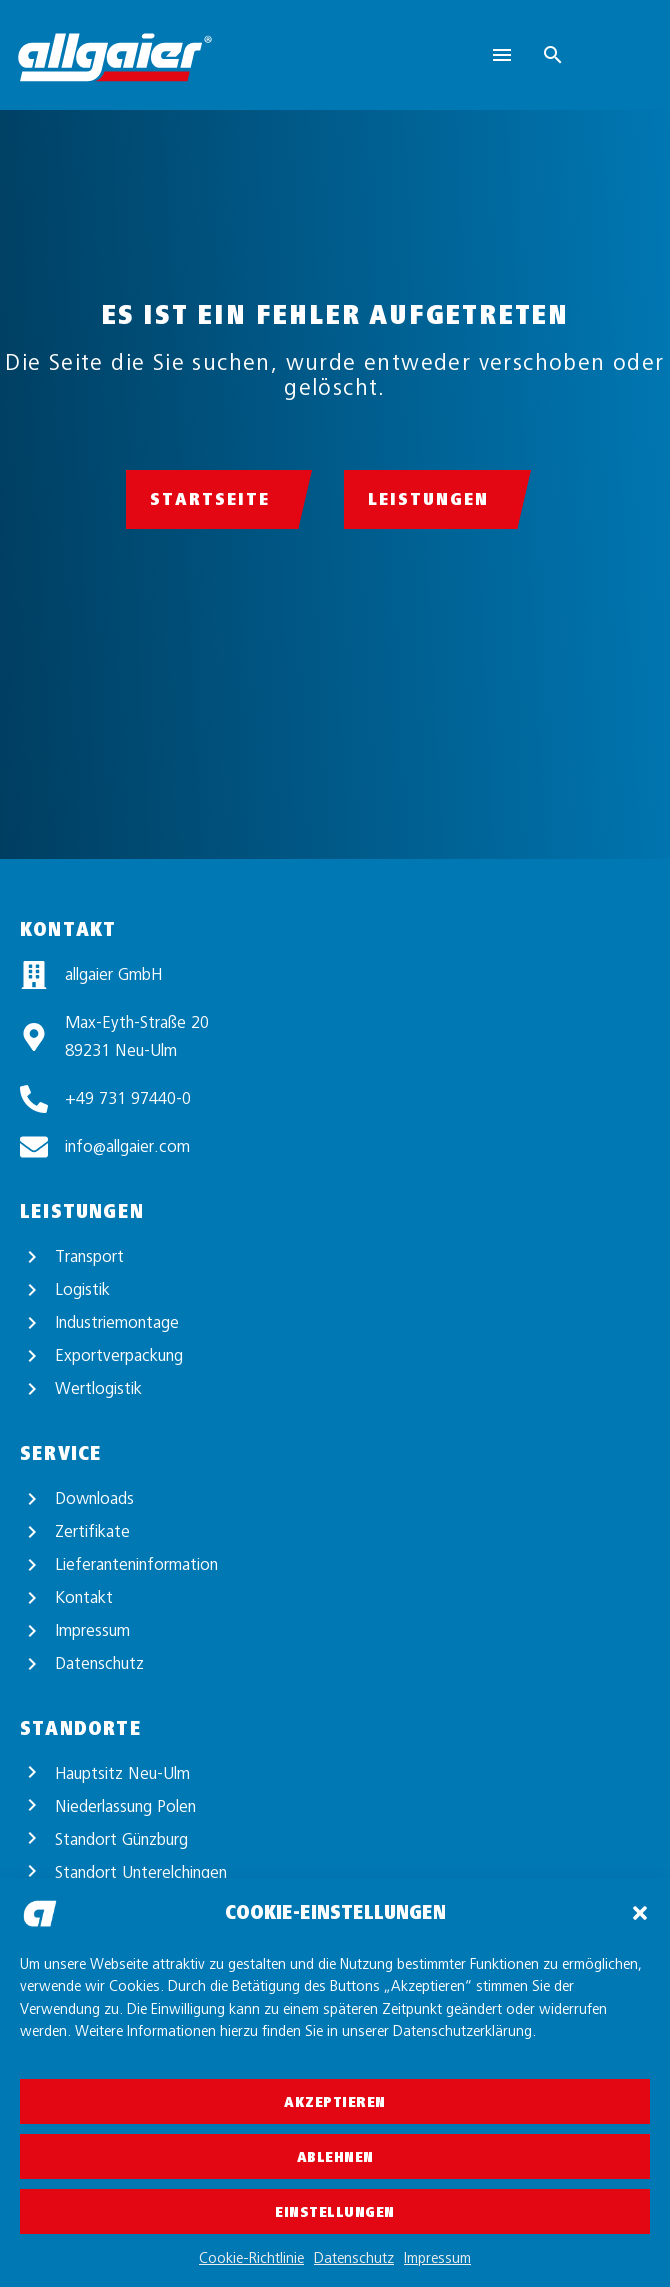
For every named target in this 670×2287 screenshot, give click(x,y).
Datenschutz (354, 2258)
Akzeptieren (335, 2102)
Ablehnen (335, 2157)
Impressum (437, 2258)
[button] (640, 1913)
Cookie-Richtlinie (251, 2258)
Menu (502, 55)
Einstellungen (335, 2212)
